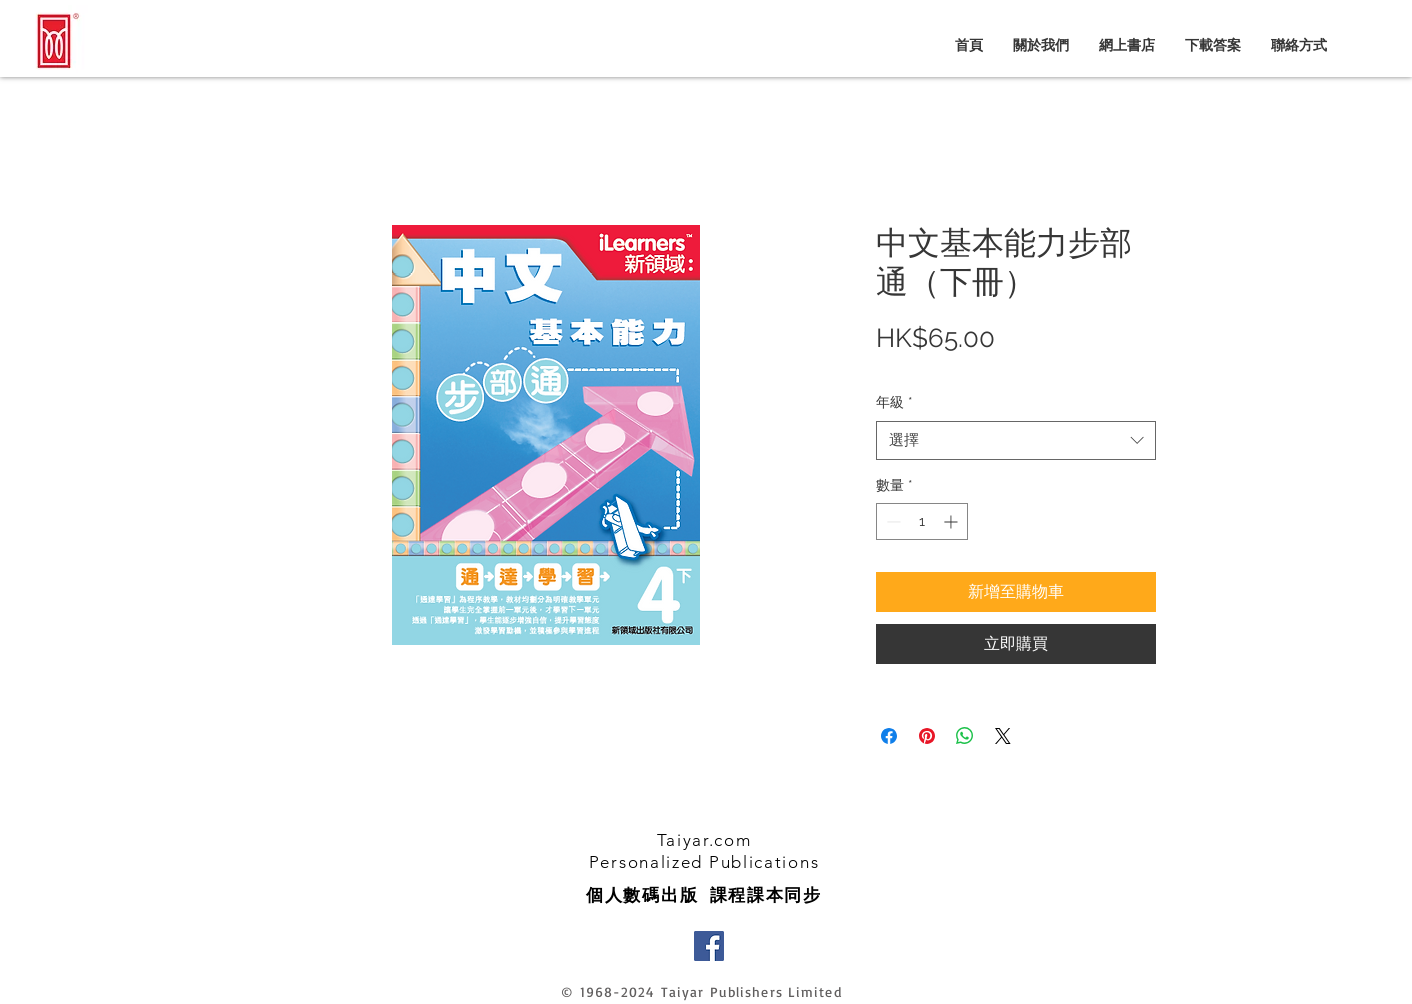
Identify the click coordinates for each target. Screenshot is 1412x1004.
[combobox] (1016, 440)
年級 (894, 402)
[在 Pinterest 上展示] (927, 736)
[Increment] (952, 521)
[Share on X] (1003, 736)
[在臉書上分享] (889, 736)
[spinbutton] (922, 521)
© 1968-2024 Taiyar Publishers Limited (701, 991)
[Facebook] (709, 946)
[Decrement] (891, 521)
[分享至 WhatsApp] (965, 736)
